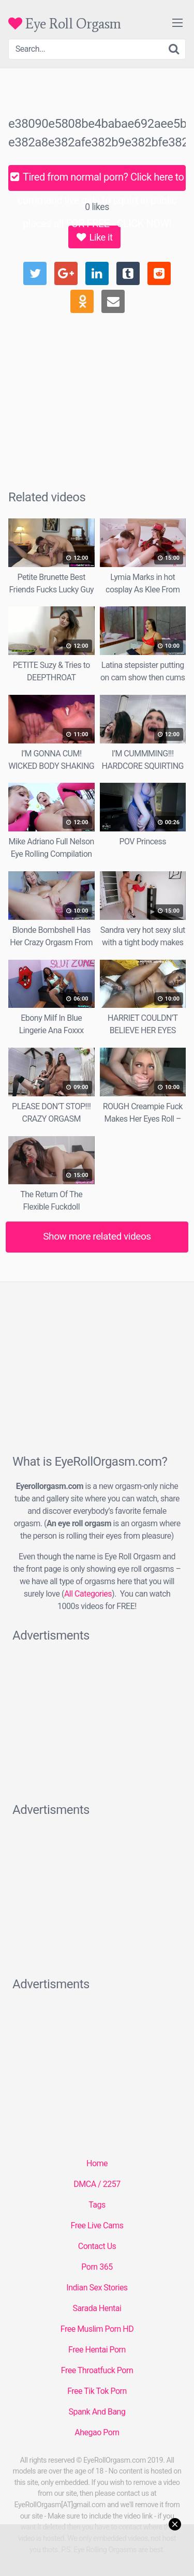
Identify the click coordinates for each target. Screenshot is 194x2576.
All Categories (88, 1594)
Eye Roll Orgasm (64, 24)
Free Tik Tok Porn (97, 2391)
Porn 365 (96, 2267)
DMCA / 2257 (96, 2184)
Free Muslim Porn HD (97, 2329)
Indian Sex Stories (96, 2287)
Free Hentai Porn (97, 2350)
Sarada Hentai (97, 2308)
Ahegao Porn (96, 2432)
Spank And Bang (97, 2412)
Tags (97, 2205)
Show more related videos (97, 1236)
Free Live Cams (97, 2225)
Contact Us (97, 2246)
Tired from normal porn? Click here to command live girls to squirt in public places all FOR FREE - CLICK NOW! (97, 181)
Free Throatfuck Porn (97, 2370)
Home (97, 2163)
